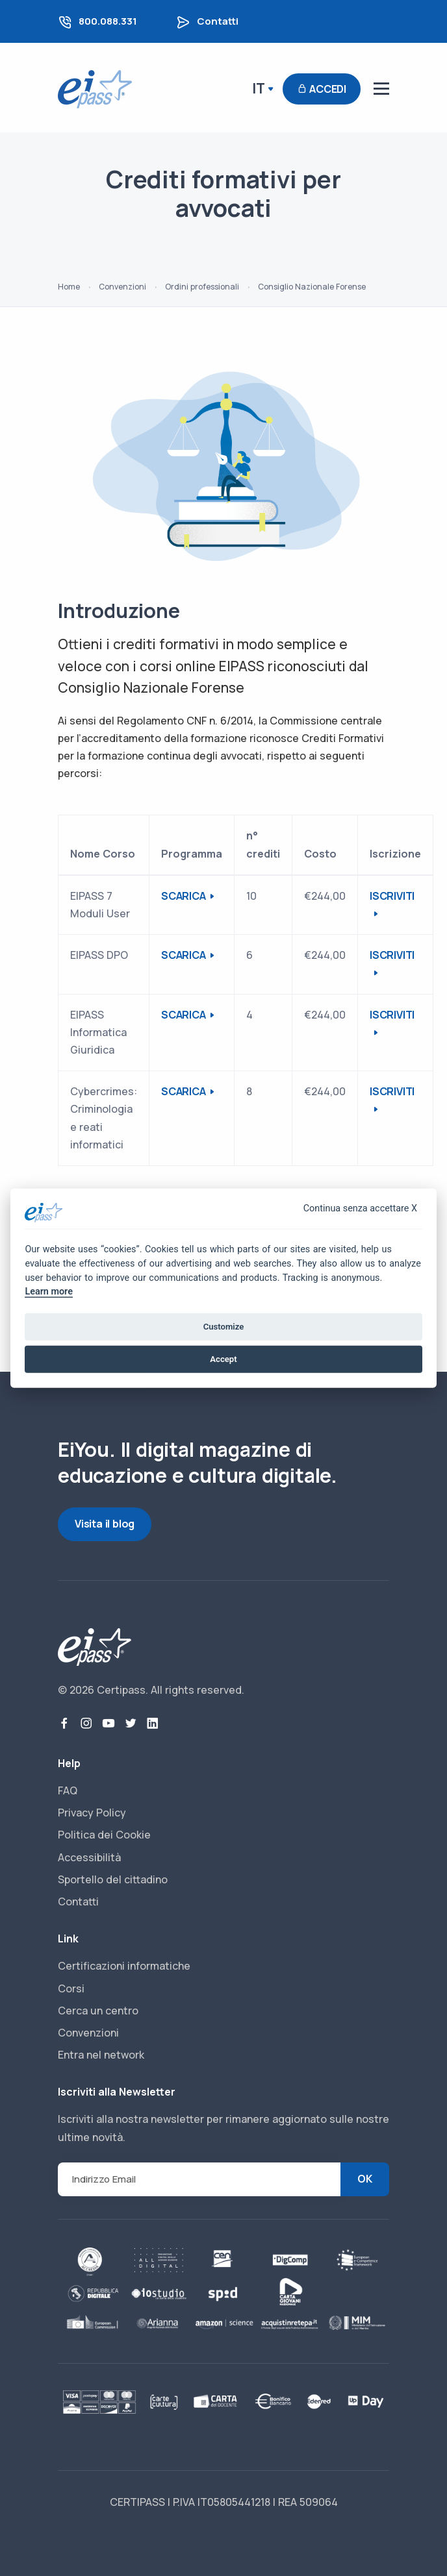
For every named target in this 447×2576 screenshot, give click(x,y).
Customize (223, 1326)
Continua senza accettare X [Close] (360, 1208)
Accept (223, 1359)
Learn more (48, 1291)
